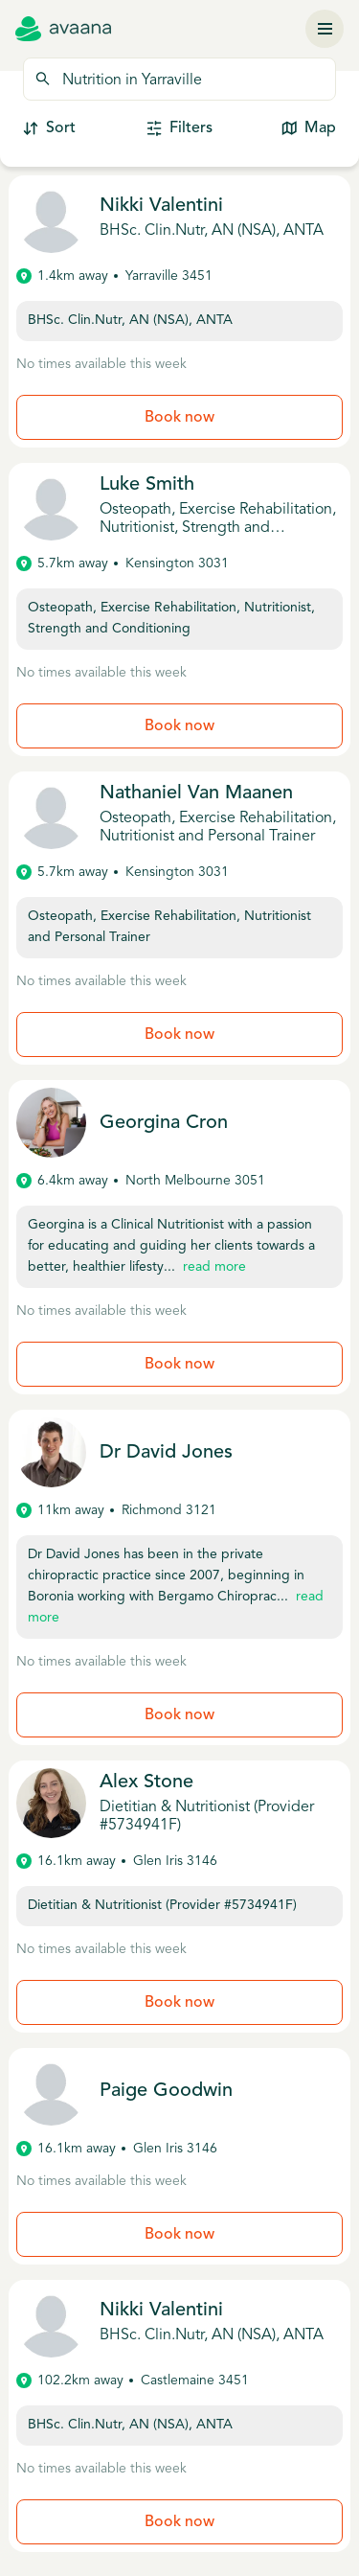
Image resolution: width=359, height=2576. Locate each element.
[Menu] (324, 29)
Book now (179, 418)
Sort (49, 129)
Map (308, 129)
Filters (179, 129)
